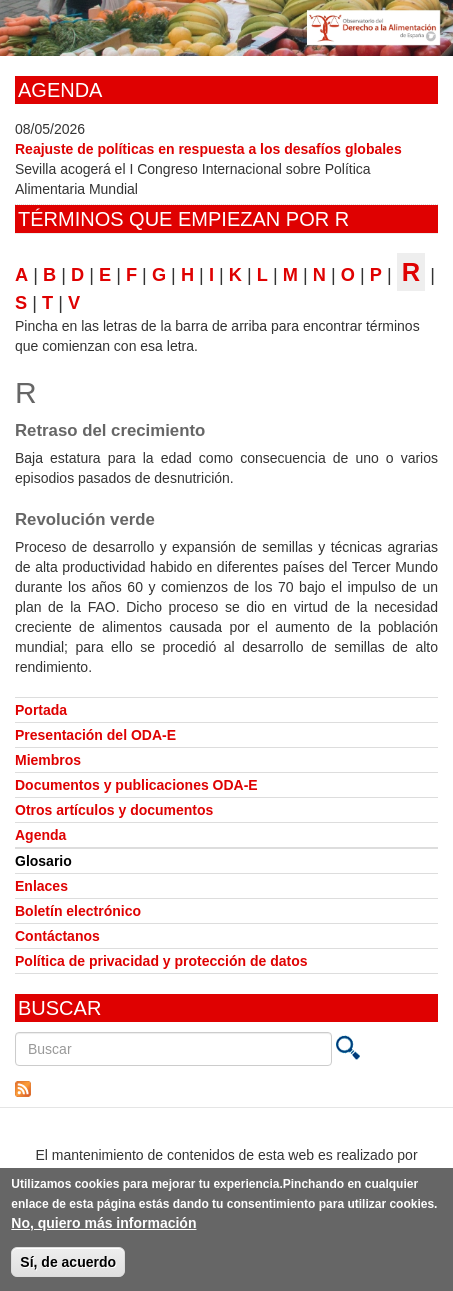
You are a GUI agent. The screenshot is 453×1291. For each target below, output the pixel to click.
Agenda (40, 835)
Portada (41, 710)
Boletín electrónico (78, 911)
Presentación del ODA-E (95, 735)
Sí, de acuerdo (68, 1266)
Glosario (43, 861)
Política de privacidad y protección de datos (161, 961)
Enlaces (41, 886)
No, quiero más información (103, 1227)
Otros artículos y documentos (114, 810)
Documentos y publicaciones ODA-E (136, 785)
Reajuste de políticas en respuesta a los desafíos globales (208, 149)
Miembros (48, 760)
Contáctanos (57, 936)
